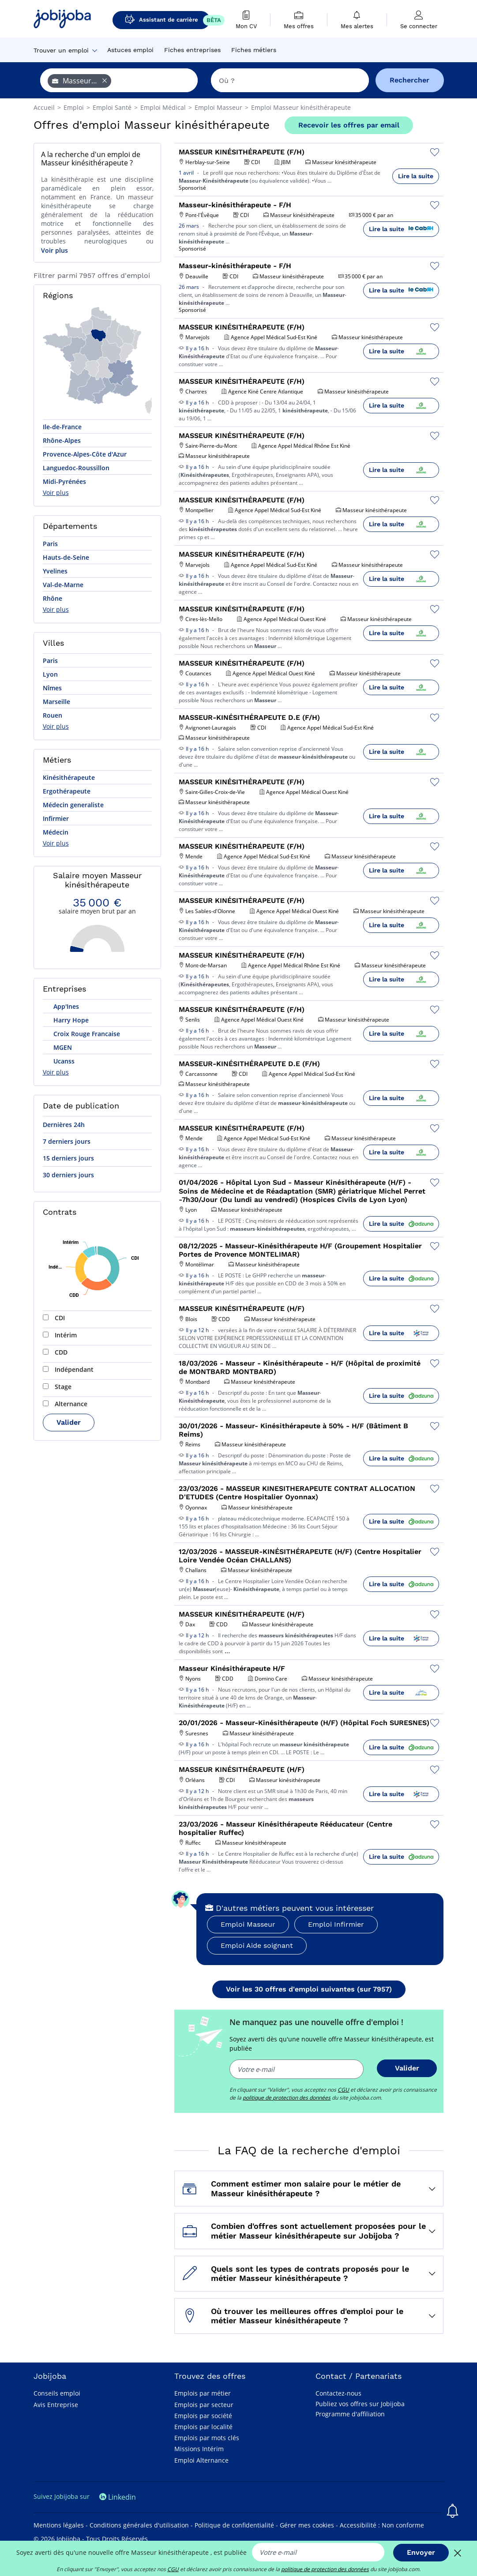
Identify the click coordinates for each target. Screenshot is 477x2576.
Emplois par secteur (203, 2404)
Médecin (55, 832)
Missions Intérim (199, 2449)
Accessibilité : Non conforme (382, 2525)
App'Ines (65, 1006)
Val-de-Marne (63, 584)
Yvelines (55, 571)
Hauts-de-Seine (66, 557)
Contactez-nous (338, 2393)
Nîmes (52, 688)
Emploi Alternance (201, 2460)
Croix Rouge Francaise (86, 1034)
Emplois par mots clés (206, 2438)
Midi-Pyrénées (64, 481)
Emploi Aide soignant (257, 1945)
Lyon (50, 674)
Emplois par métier (202, 2393)
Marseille (56, 701)
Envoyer (421, 2552)
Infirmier (56, 818)
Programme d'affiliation (350, 2414)
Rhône (52, 598)
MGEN (62, 1047)
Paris (50, 543)
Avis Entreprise (56, 2404)
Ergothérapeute (66, 791)
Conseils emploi (57, 2393)
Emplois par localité (203, 2426)
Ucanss (63, 1061)
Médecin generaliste (73, 805)
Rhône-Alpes (62, 440)
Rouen (52, 715)
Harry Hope (70, 1020)
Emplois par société (203, 2415)
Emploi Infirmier (336, 1924)
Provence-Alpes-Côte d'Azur (85, 454)
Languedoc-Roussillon (76, 468)
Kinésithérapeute (69, 777)
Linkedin (117, 2497)
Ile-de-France (62, 427)
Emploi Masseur (248, 1924)
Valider (68, 1422)
